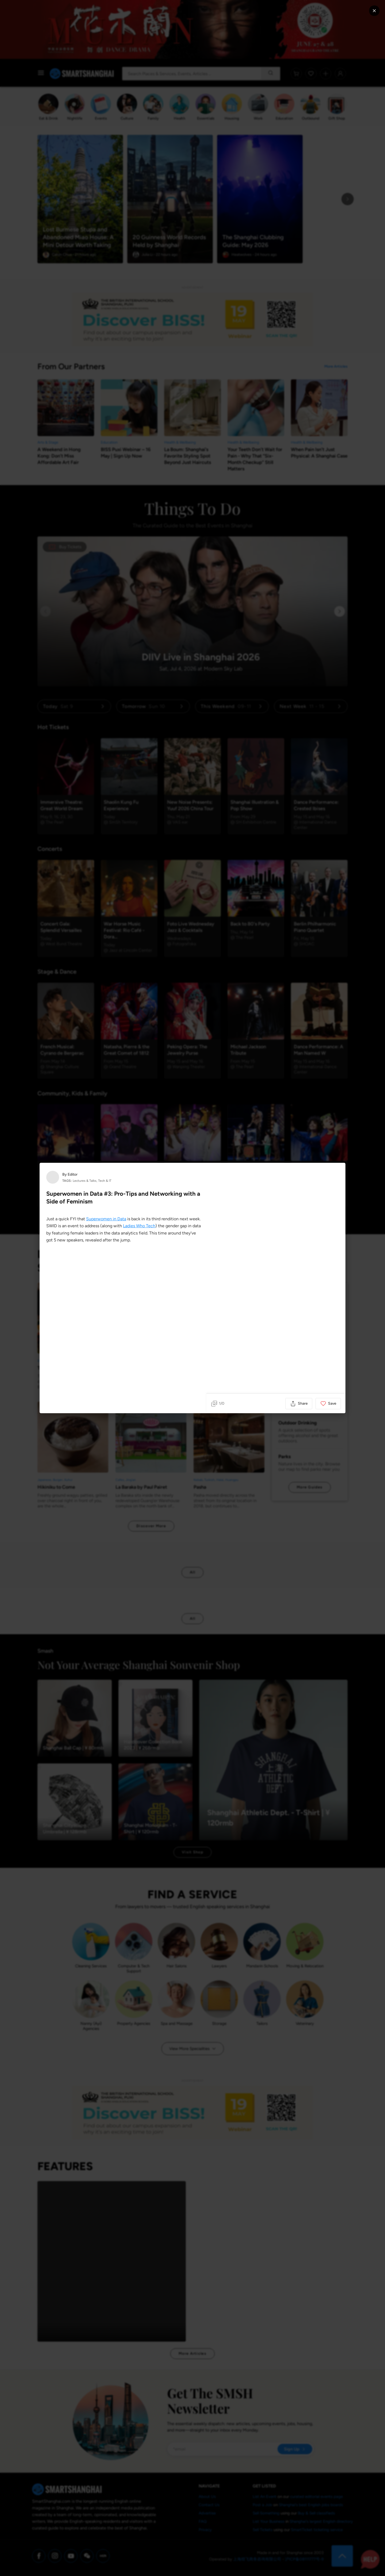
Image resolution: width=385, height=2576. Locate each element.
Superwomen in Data (106, 1218)
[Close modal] (374, 10)
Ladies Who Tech (139, 1225)
